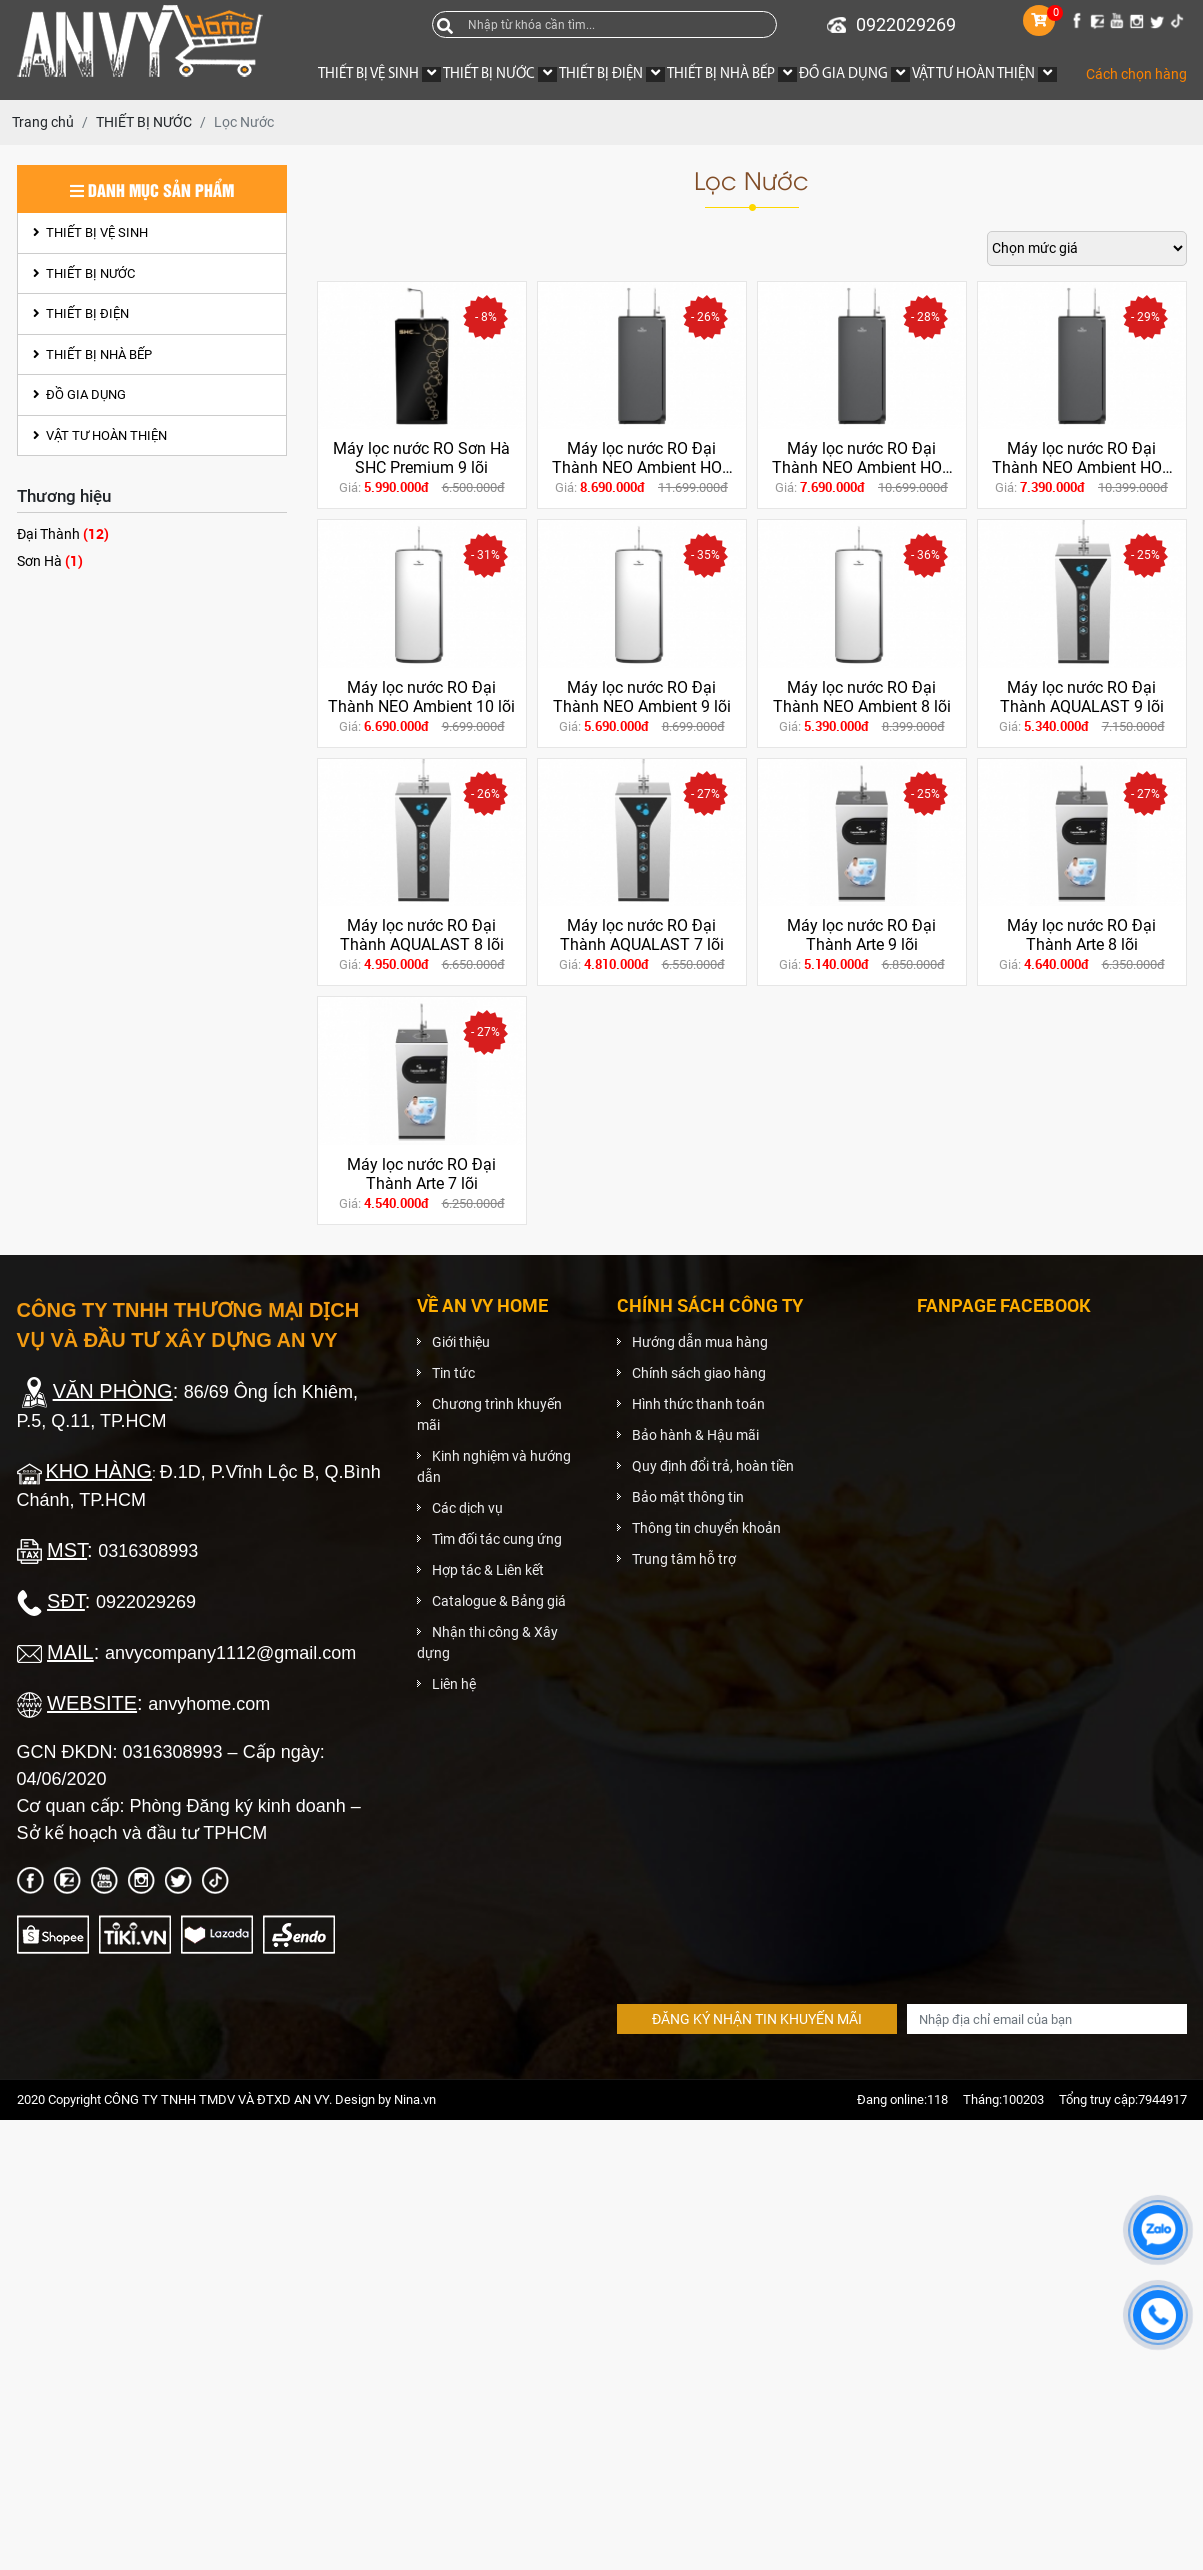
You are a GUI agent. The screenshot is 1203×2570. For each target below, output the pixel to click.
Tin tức (453, 1373)
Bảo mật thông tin (688, 1497)
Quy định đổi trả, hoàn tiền (713, 1466)
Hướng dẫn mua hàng (700, 1342)
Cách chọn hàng (1136, 74)
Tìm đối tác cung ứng (497, 1539)
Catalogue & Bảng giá (499, 1601)
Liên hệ (454, 1684)
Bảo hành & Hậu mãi (695, 1435)
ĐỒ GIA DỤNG (79, 394)
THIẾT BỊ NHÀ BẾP (92, 354)
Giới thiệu (461, 1342)
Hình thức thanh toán (698, 1404)
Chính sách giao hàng (699, 1373)
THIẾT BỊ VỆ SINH (90, 232)
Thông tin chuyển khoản (706, 1528)
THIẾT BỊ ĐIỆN (81, 313)
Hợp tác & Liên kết (488, 1570)
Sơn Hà (50, 560)
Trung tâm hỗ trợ (684, 1559)
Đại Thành (63, 533)
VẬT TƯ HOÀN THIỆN (100, 435)
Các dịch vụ (467, 1508)
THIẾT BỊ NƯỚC (84, 273)
